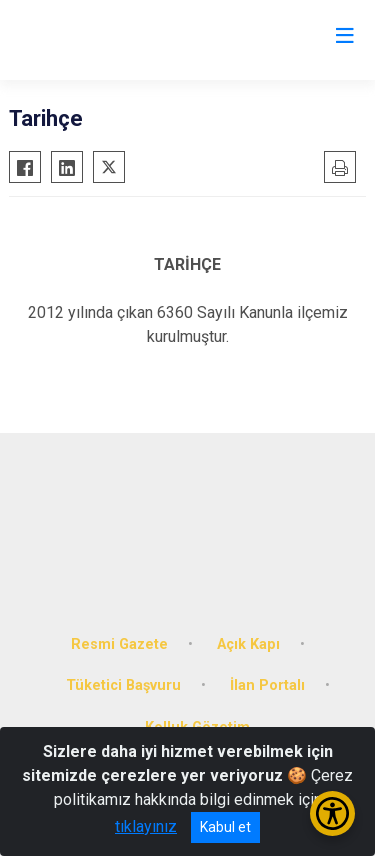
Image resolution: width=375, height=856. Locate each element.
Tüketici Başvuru (123, 685)
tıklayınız (146, 826)
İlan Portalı (267, 685)
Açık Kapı (248, 644)
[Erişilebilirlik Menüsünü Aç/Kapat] (332, 813)
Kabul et (225, 827)
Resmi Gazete (119, 644)
